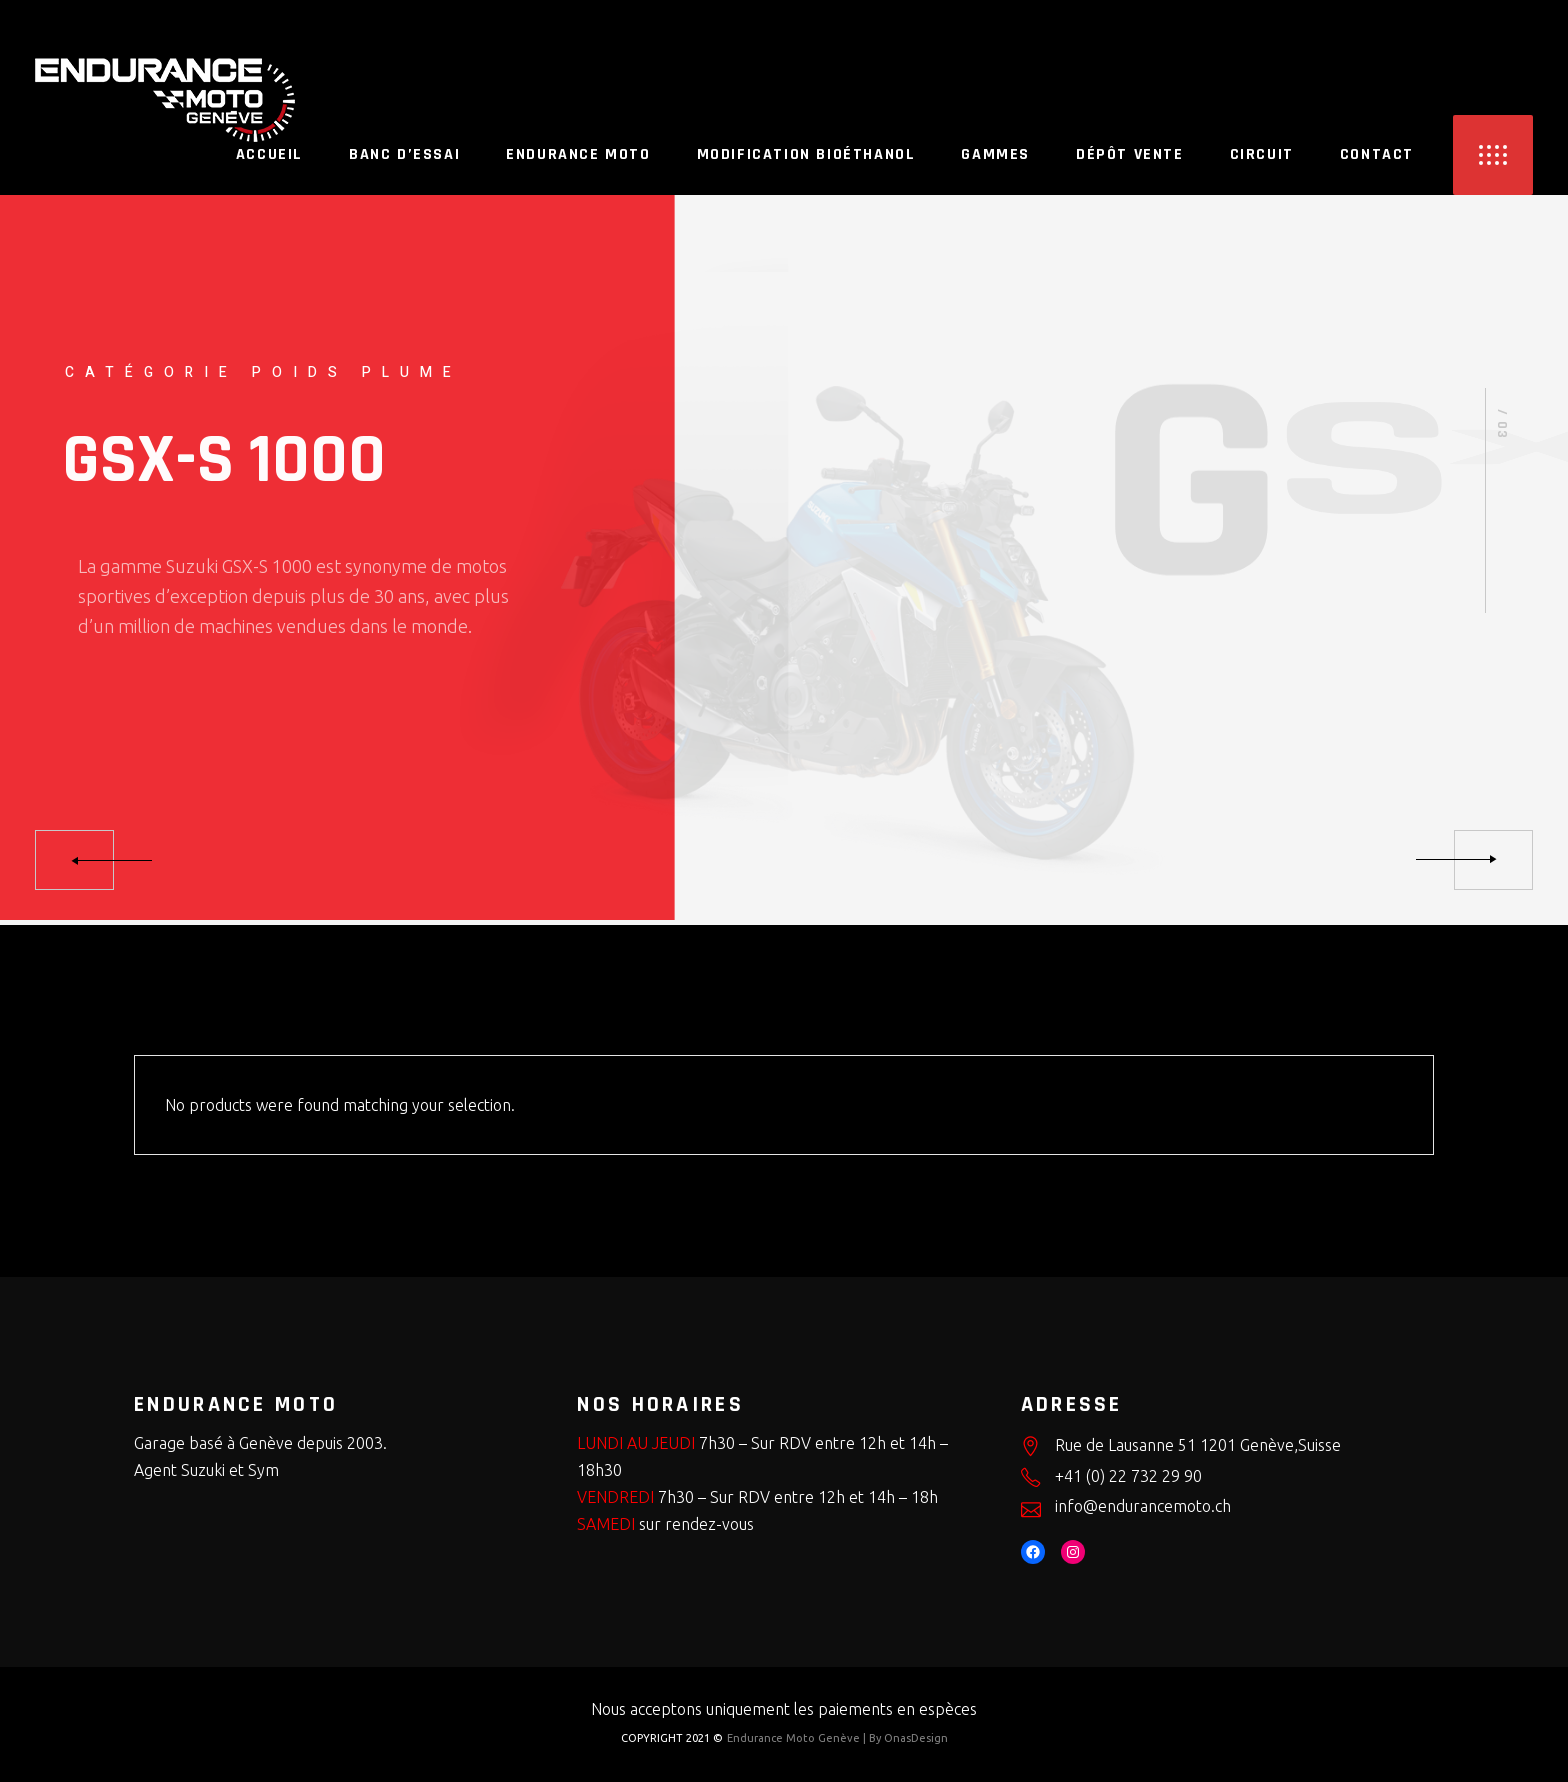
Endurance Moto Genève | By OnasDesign (837, 1738)
